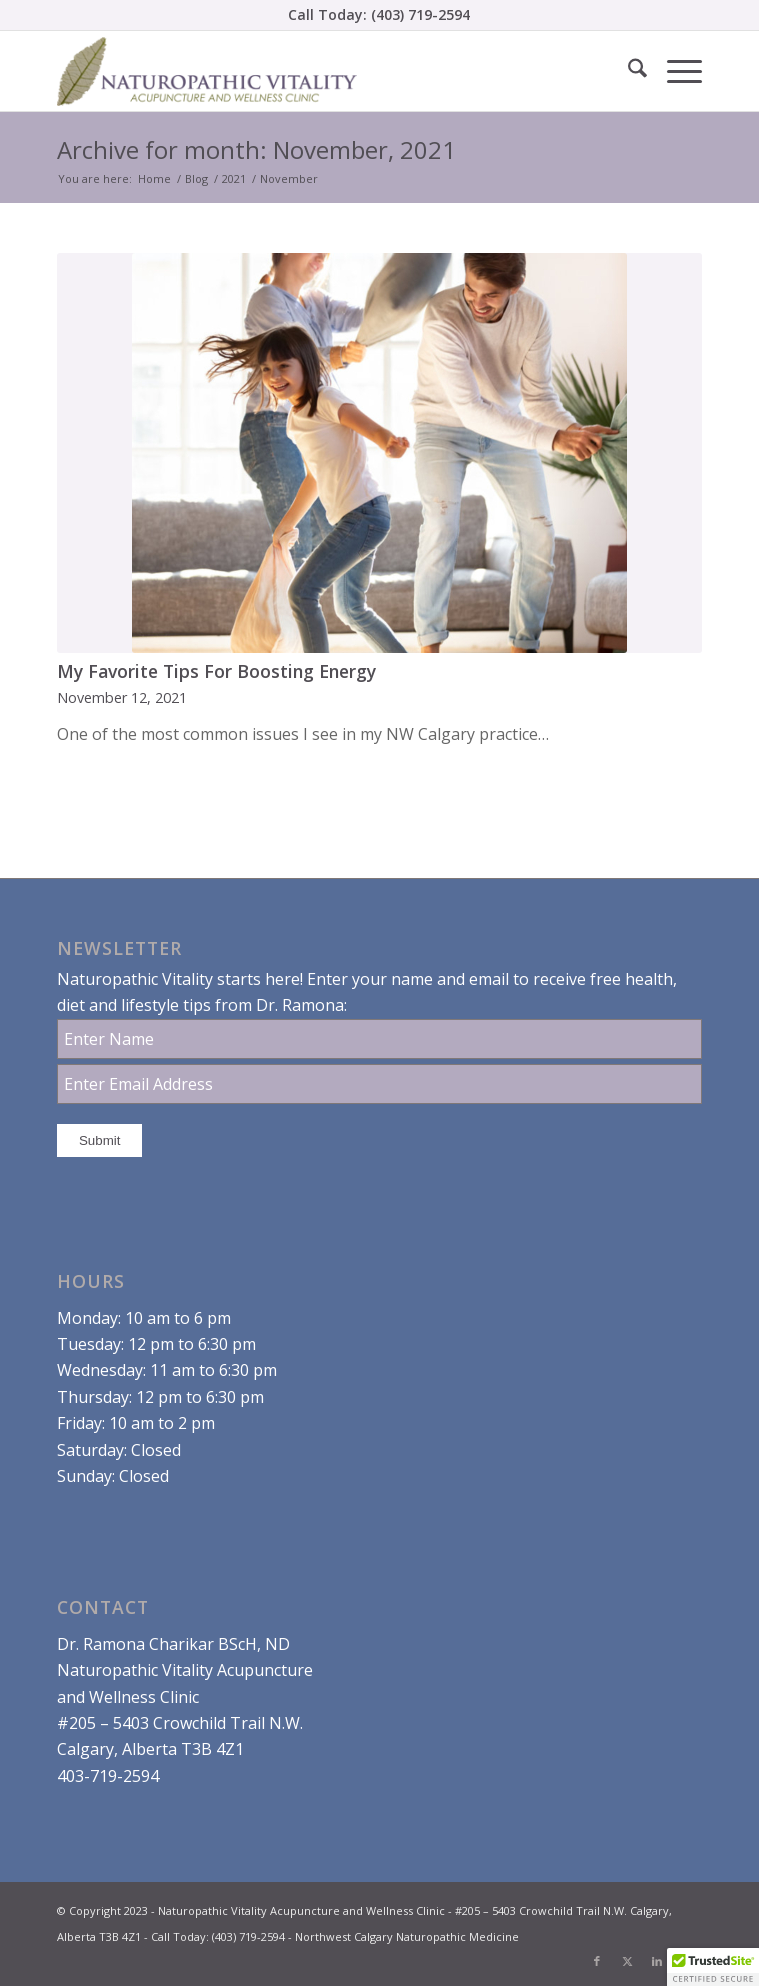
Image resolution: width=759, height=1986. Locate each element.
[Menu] (674, 71)
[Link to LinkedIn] (657, 1961)
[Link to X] (627, 1961)
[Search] (627, 71)
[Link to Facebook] (597, 1961)
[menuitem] (627, 71)
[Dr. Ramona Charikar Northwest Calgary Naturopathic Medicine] (315, 71)
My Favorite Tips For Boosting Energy (216, 671)
